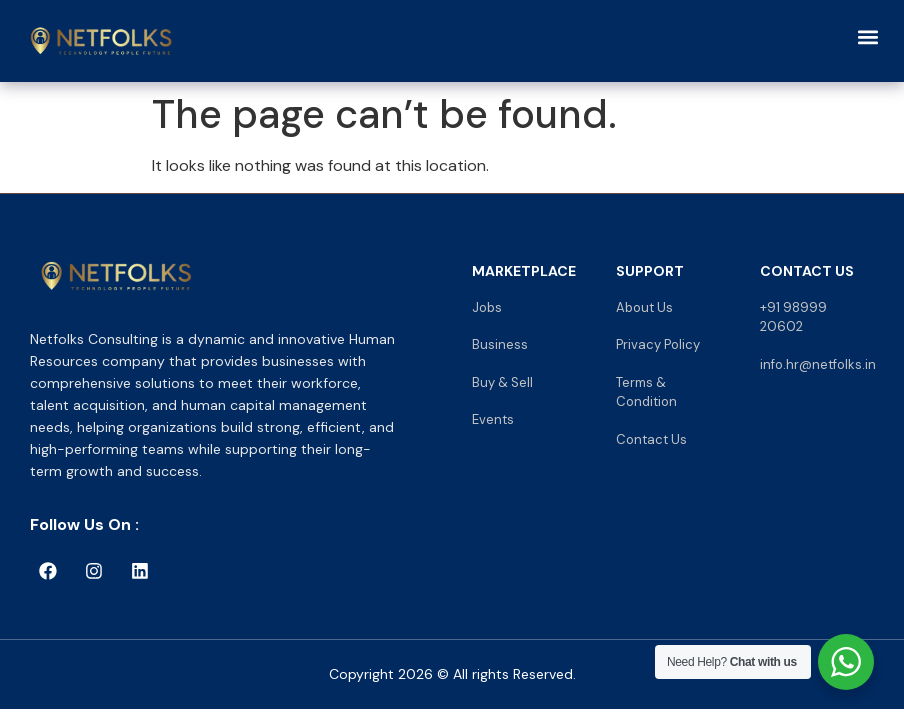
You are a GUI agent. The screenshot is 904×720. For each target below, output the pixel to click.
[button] (867, 36)
